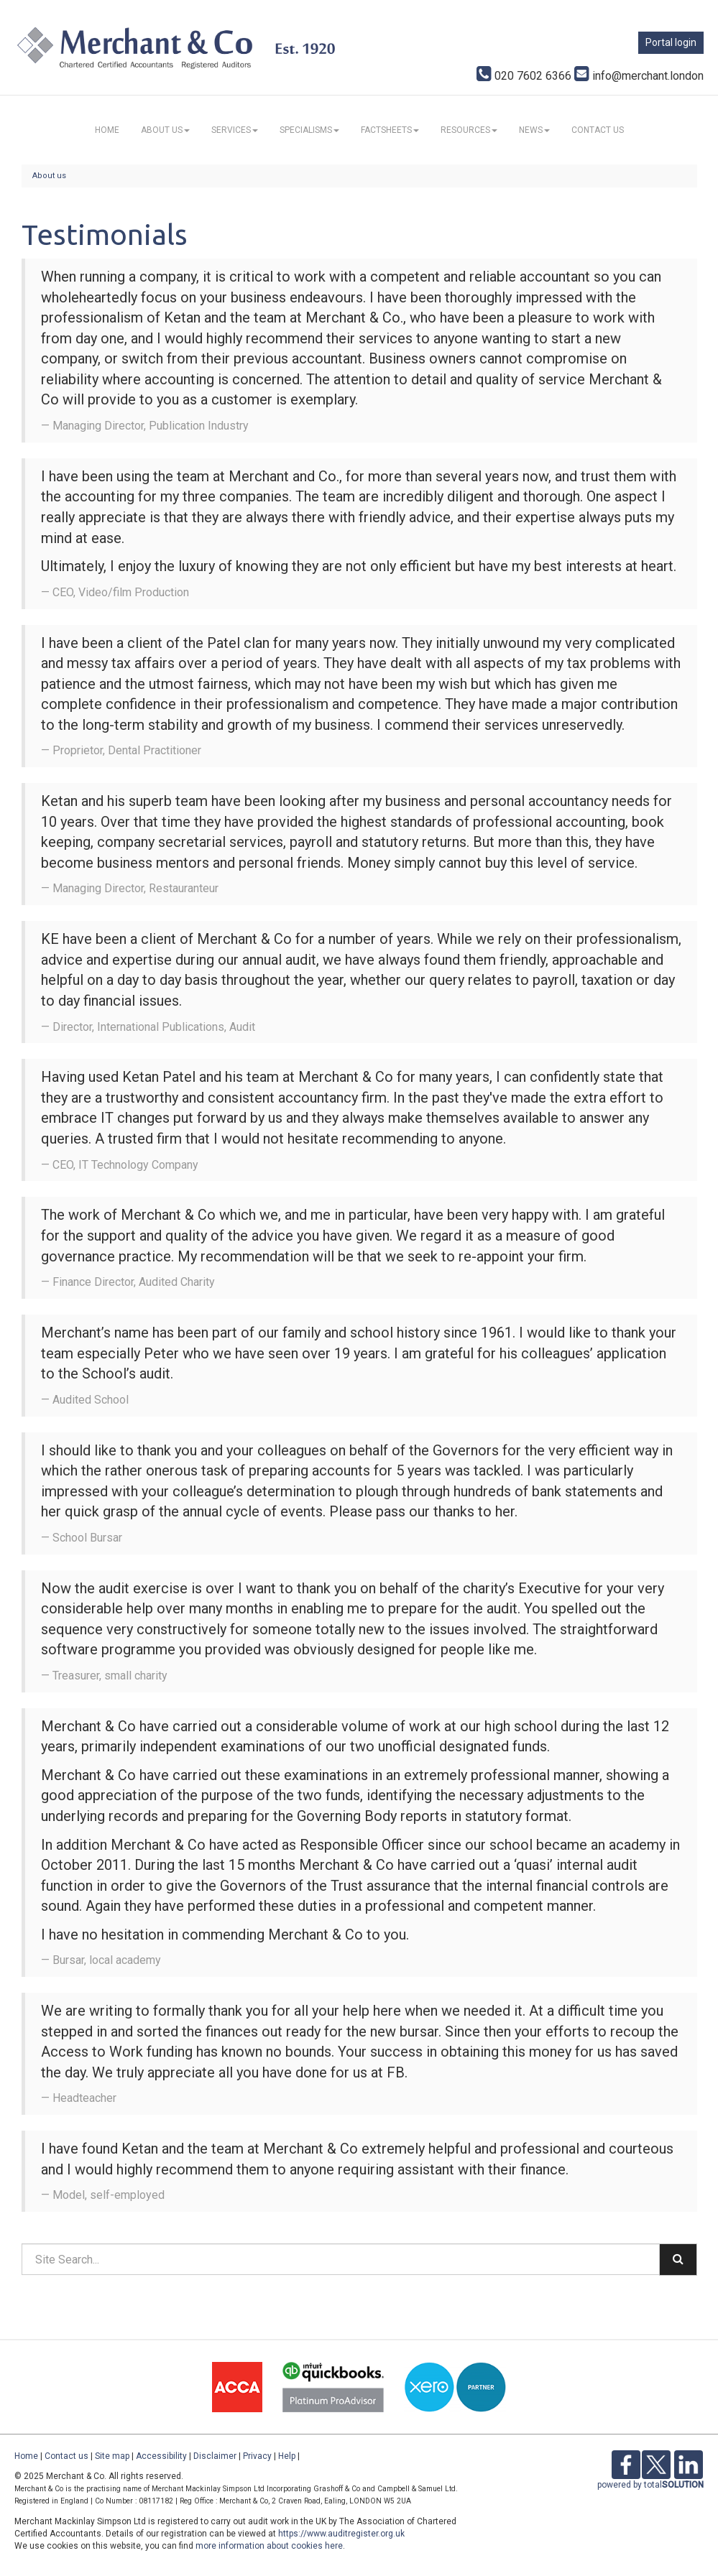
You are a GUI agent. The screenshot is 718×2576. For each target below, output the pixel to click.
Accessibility (161, 2456)
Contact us (597, 130)
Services (234, 130)
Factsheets (390, 130)
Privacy (257, 2456)
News (534, 130)
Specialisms (309, 130)
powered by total (650, 2485)
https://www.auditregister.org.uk (341, 2534)
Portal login (670, 42)
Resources (469, 130)
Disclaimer (214, 2456)
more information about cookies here (269, 2546)
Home (107, 130)
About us (165, 130)
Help (286, 2456)
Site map (112, 2456)
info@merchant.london (639, 76)
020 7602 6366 (524, 76)
